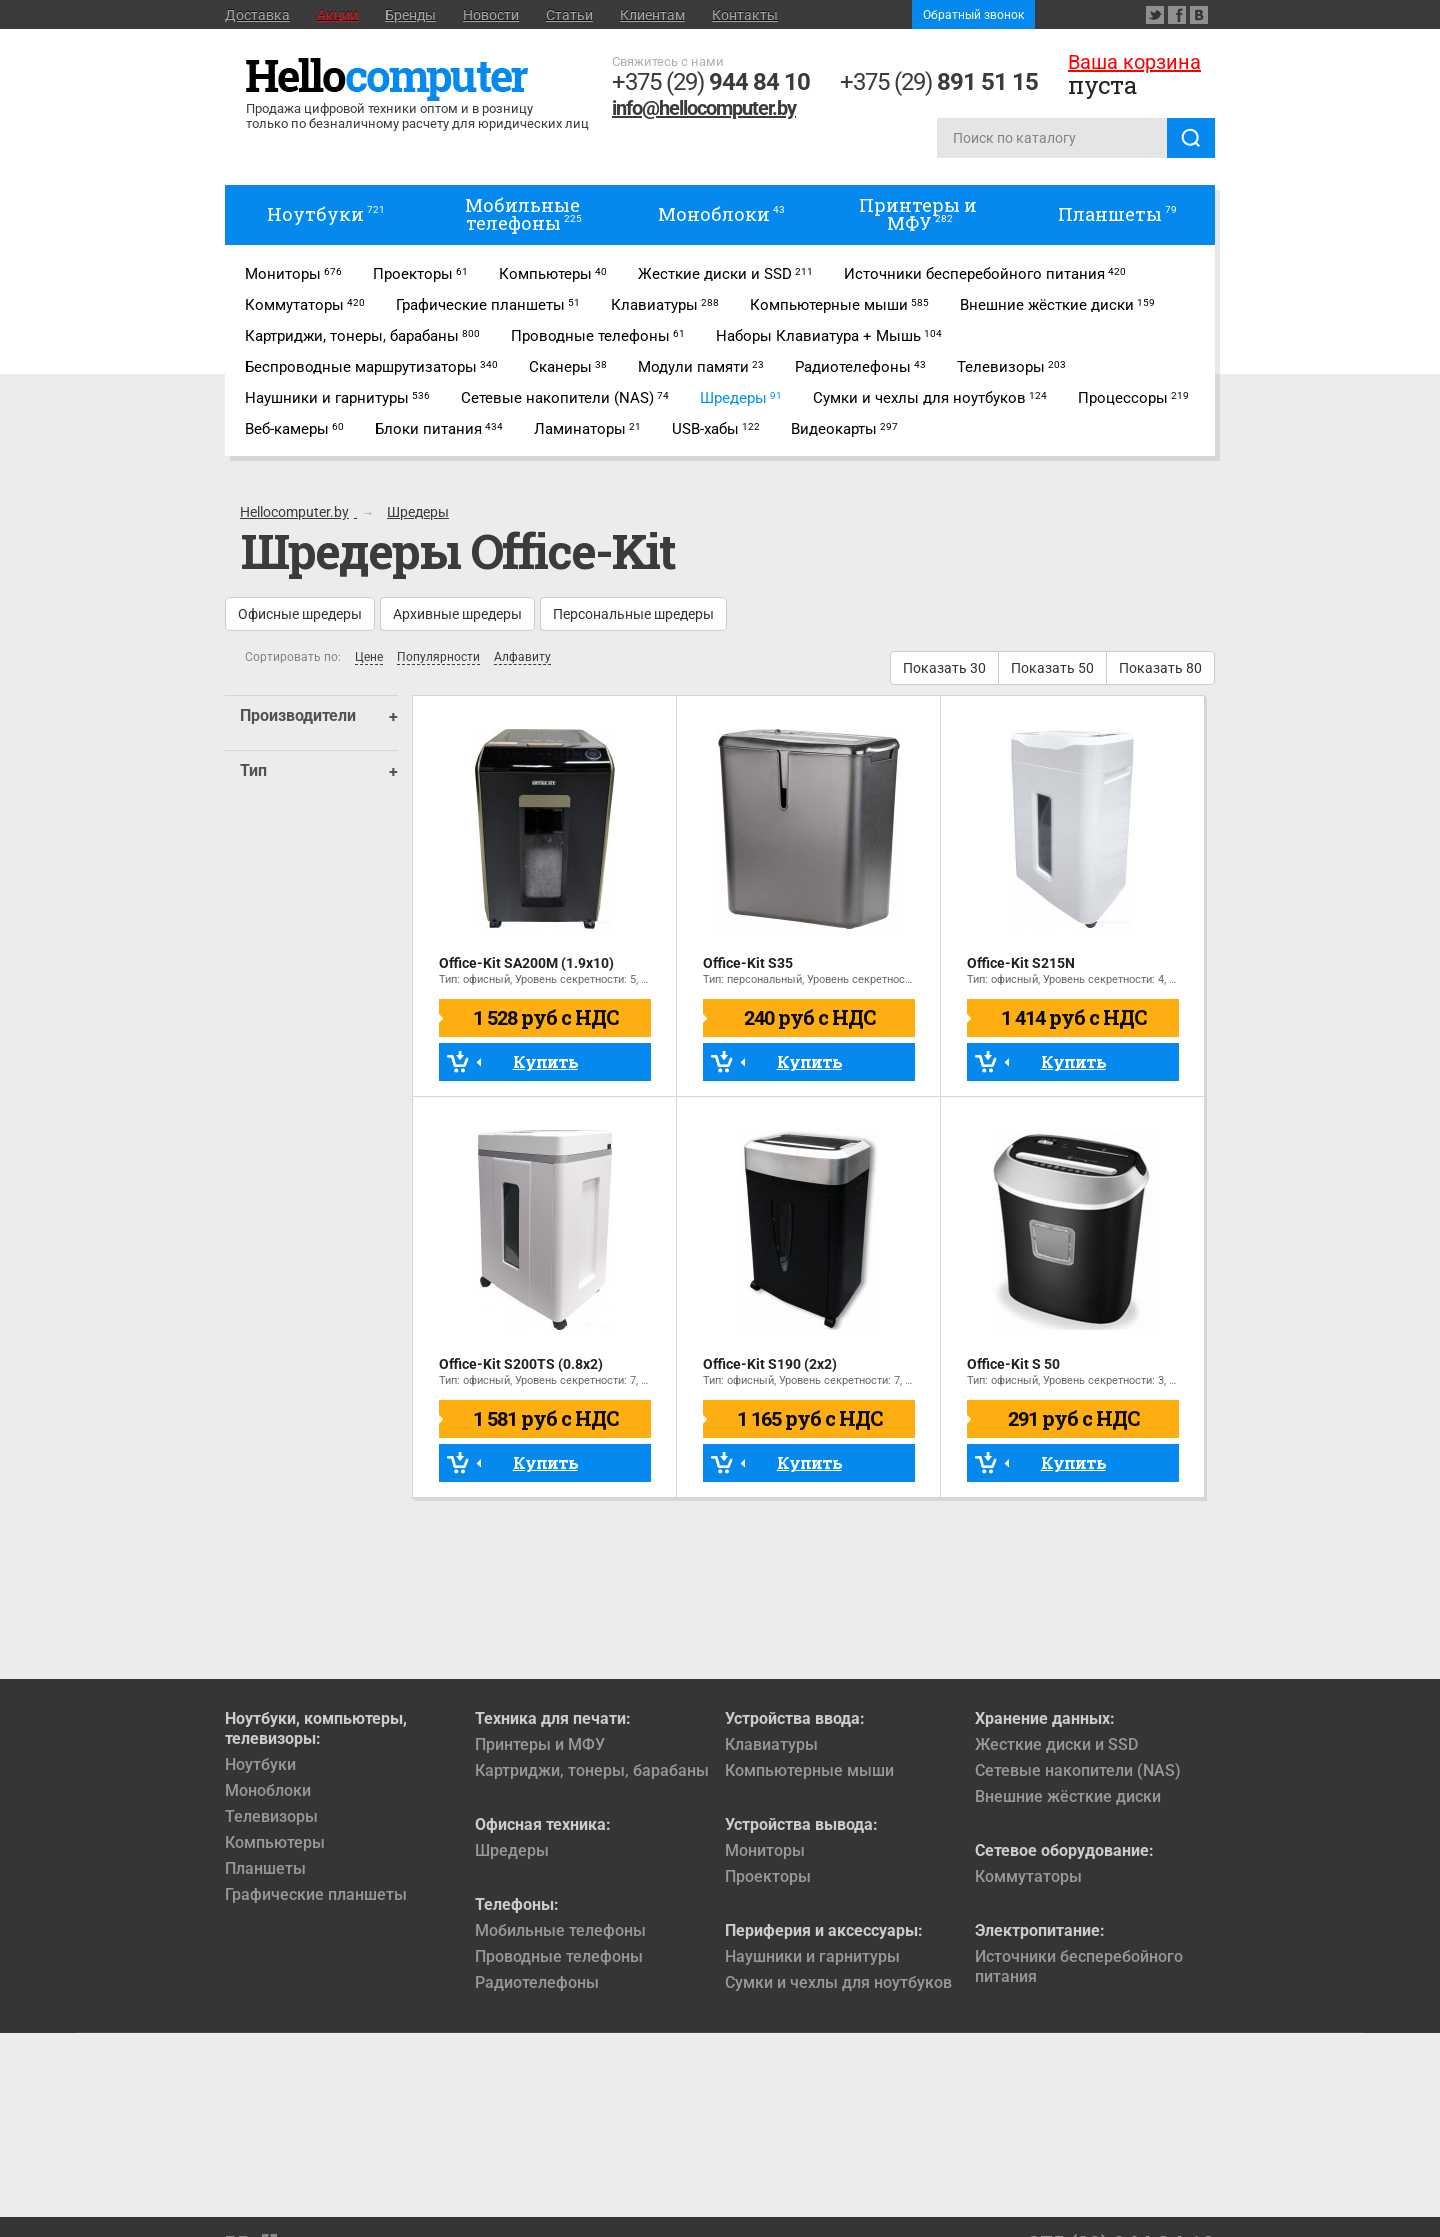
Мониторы (765, 1850)
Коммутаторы (1028, 1876)
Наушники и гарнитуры (812, 1956)
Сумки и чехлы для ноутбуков (838, 1982)
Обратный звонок (973, 15)
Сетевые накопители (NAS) (1078, 1770)
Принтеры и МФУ (540, 1744)
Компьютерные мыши (809, 1770)
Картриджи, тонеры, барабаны (592, 1770)
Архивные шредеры (457, 614)
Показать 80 (1160, 668)
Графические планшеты (316, 1894)
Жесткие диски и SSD (1056, 1744)
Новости (491, 15)
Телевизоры (271, 1816)
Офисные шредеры (300, 614)
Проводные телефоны (559, 1956)
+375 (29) (711, 82)
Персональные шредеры (633, 614)
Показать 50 (1052, 668)
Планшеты (265, 1868)
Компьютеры (275, 1842)
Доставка (257, 15)
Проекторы (768, 1876)
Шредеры (512, 1850)
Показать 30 (944, 668)
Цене (369, 657)
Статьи (569, 15)
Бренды (410, 15)
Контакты (745, 15)
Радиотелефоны (537, 1982)
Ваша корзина (1134, 62)
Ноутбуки (260, 1764)
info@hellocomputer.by (704, 108)
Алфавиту (522, 657)
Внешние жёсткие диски (1068, 1796)
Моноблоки (268, 1790)
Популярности (438, 657)
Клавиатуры (771, 1744)
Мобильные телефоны (560, 1930)
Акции (337, 15)
